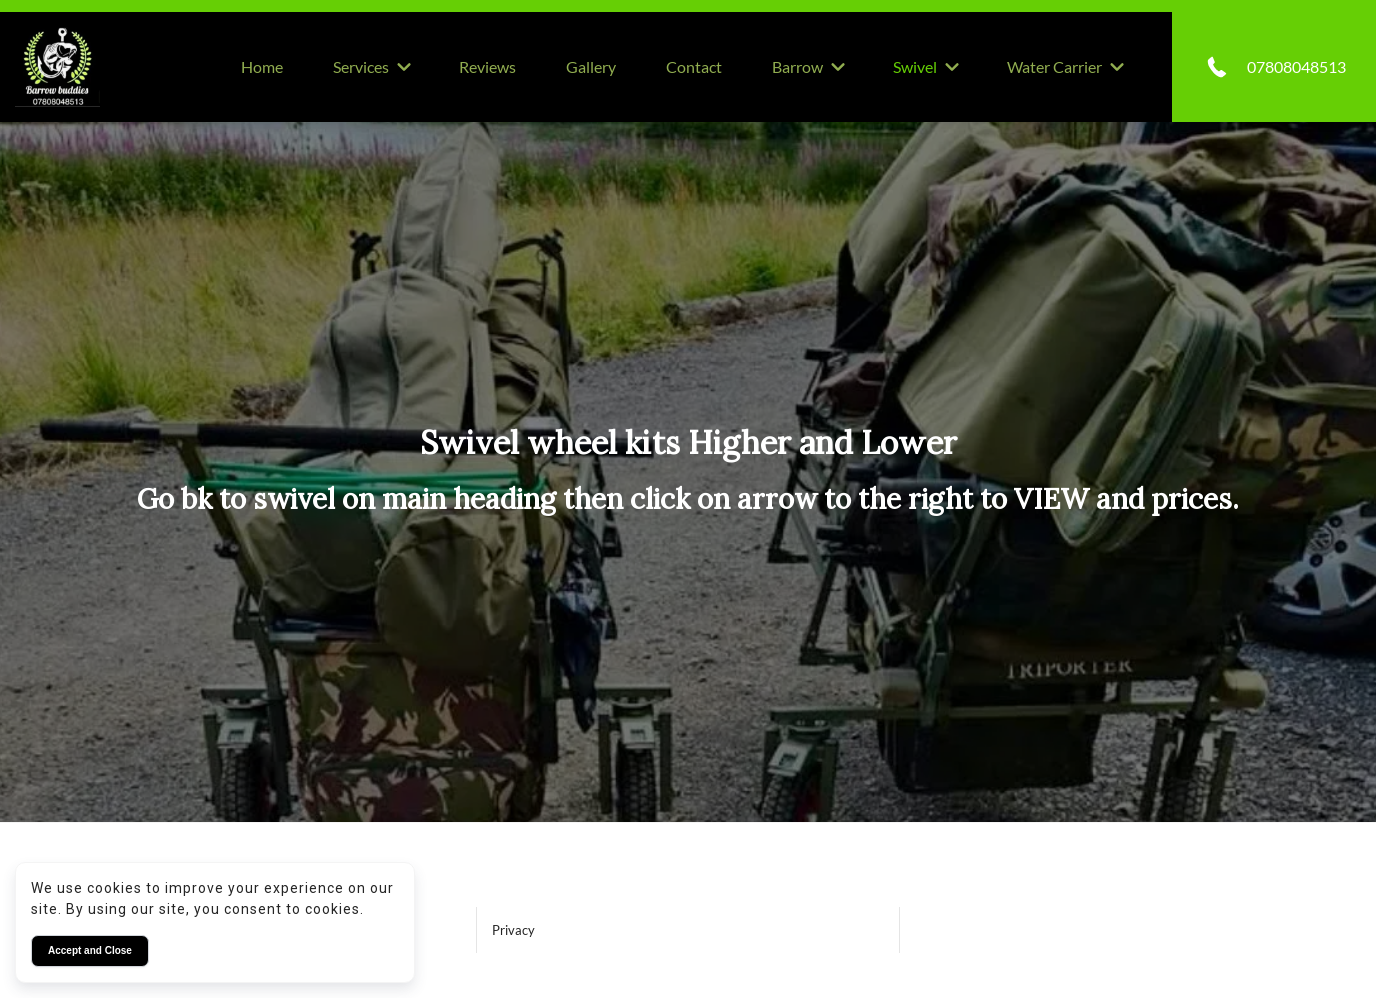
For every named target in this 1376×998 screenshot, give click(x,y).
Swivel (915, 66)
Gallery (591, 66)
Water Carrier (1054, 66)
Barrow (797, 66)
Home (262, 66)
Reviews (487, 66)
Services (361, 66)
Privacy (513, 930)
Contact (694, 66)
